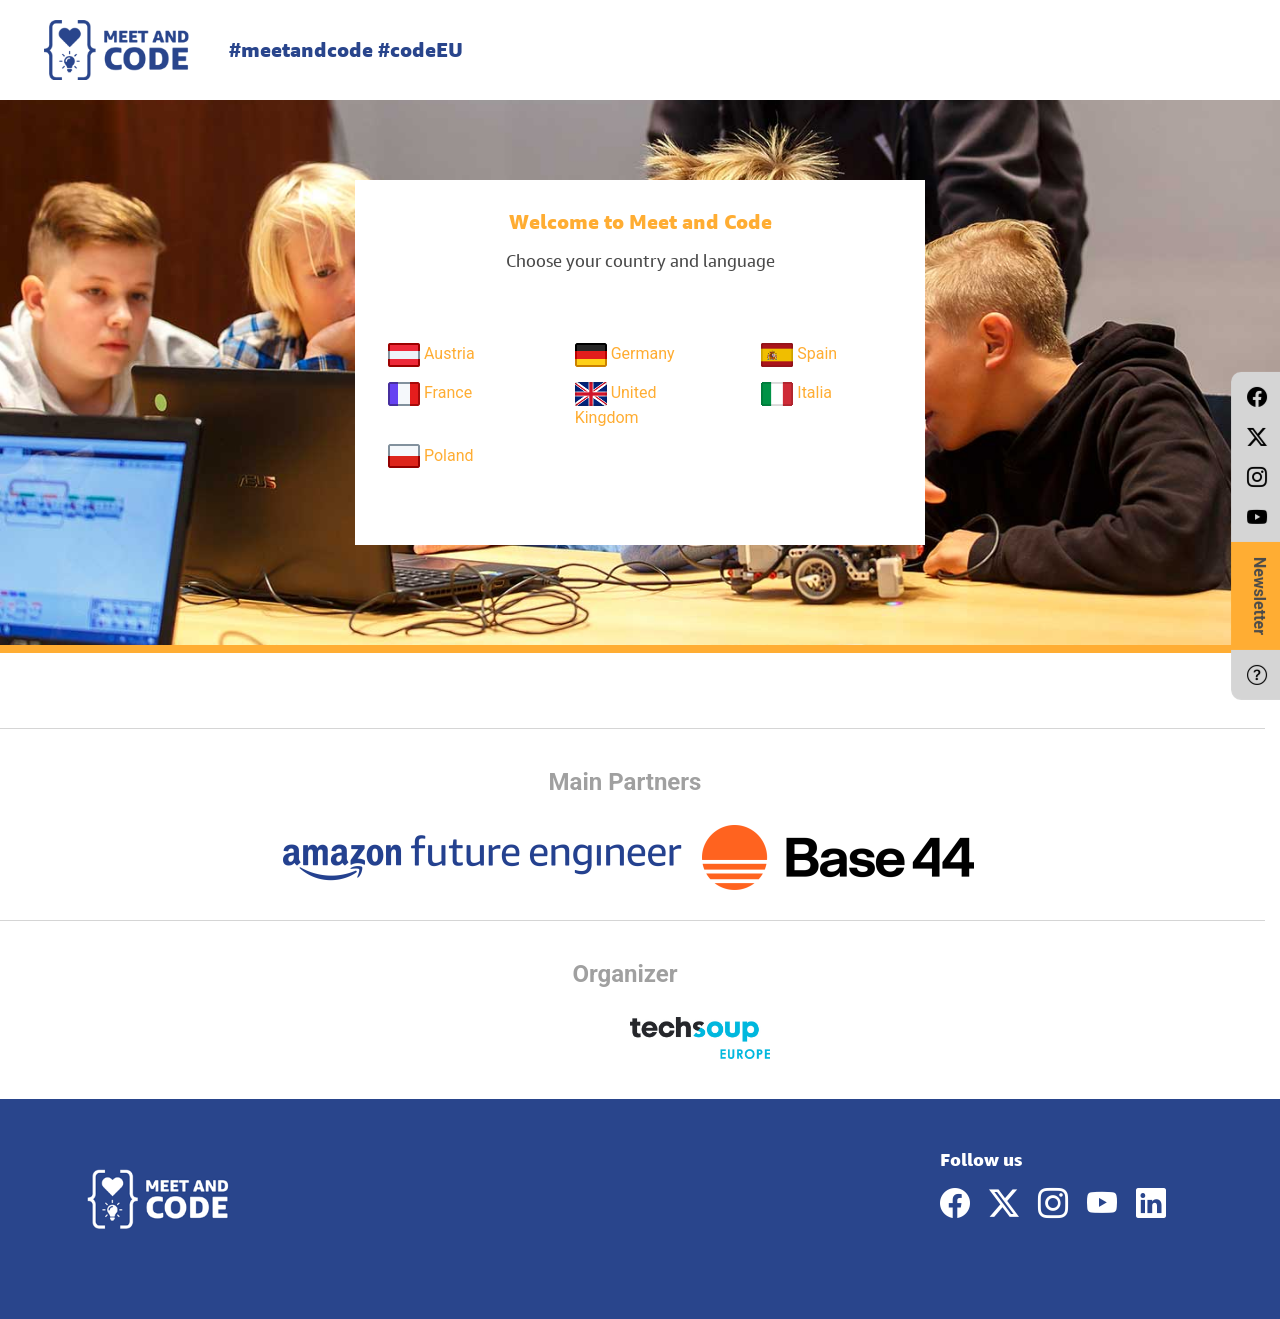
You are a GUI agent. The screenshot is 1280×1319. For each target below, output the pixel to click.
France (430, 394)
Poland (431, 456)
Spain (799, 355)
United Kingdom (616, 404)
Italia (796, 394)
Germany (625, 355)
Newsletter (1259, 596)
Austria (431, 355)
